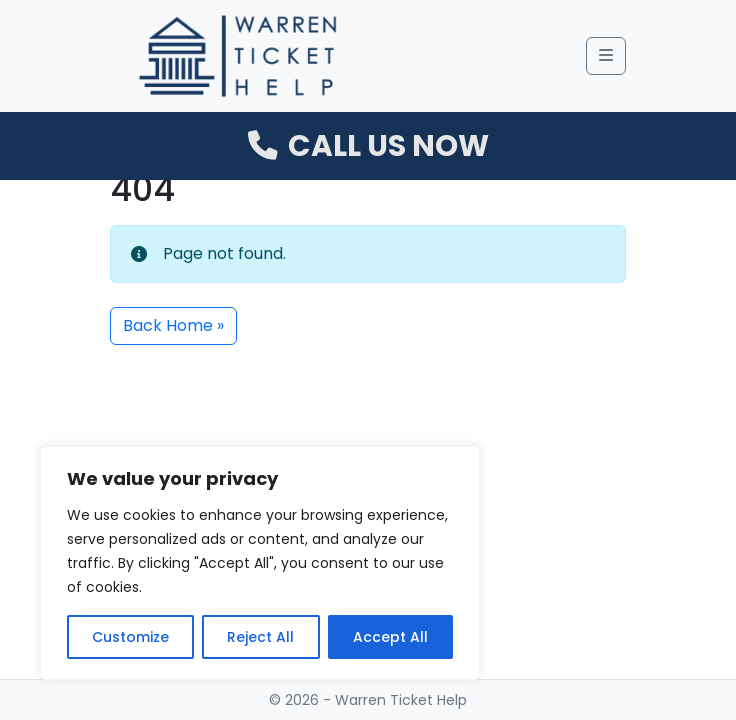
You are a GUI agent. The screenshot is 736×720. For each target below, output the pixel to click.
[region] (260, 563)
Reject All (260, 637)
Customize (130, 637)
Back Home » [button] (173, 325)
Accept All (390, 637)
